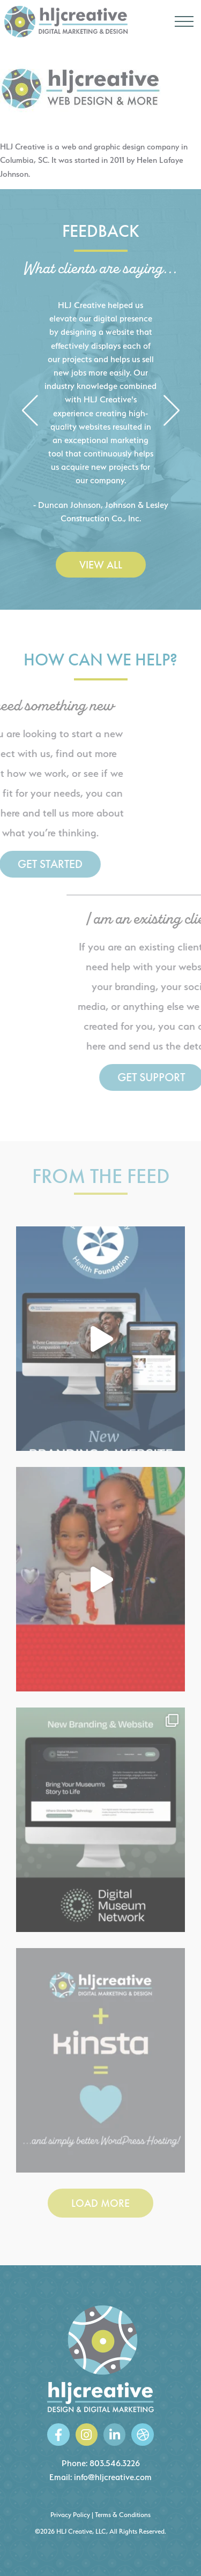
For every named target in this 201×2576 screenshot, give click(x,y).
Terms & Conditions (123, 2515)
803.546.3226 (115, 2463)
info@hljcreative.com (113, 2477)
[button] (29, 411)
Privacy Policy (70, 2515)
